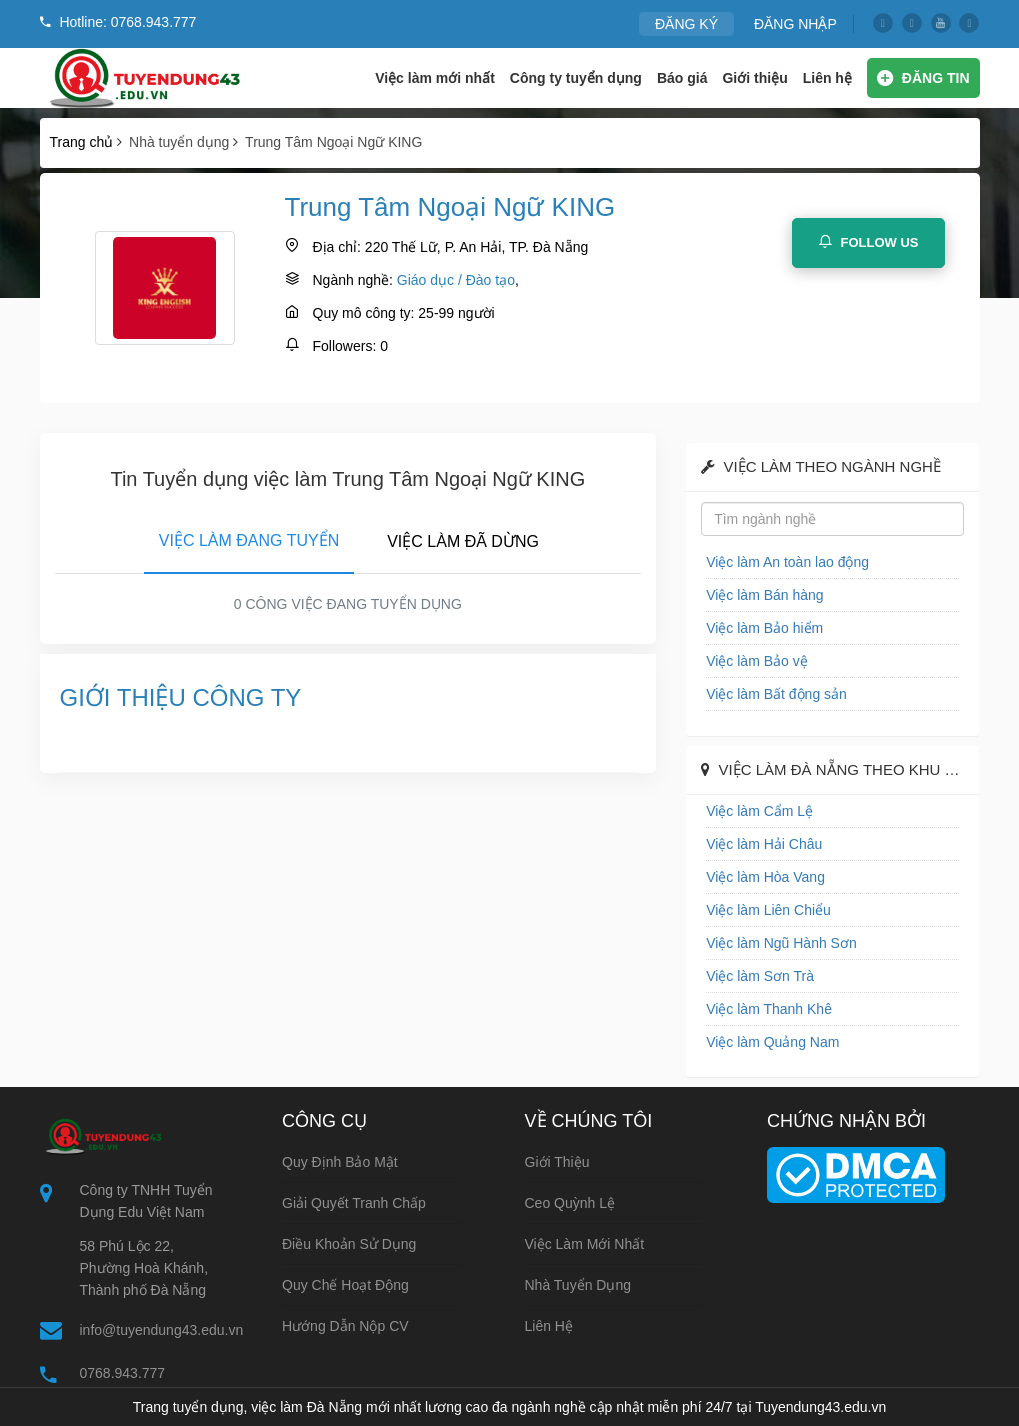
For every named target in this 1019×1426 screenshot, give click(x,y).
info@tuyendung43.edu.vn (162, 1330)
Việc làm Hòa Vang (765, 877)
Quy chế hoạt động (345, 1285)
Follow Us (868, 242)
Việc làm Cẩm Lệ (759, 811)
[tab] (249, 537)
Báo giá (682, 78)
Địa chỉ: (337, 247)
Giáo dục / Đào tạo (456, 280)
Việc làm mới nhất (435, 78)
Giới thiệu (754, 78)
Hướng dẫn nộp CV (345, 1326)
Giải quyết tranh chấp (354, 1203)
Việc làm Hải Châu (764, 844)
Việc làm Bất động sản (776, 694)
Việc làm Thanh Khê (769, 1009)
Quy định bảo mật (340, 1162)
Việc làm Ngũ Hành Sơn (781, 943)
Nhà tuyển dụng (578, 1285)
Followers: (345, 346)
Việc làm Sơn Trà (760, 976)
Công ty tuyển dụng (576, 78)
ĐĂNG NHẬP (795, 24)
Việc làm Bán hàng (764, 595)
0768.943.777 (123, 1373)
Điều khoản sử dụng (349, 1244)
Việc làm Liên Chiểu (768, 910)
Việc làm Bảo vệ (757, 661)
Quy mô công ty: (364, 313)
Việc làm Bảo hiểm (764, 628)
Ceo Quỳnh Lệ (570, 1203)
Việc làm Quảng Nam (772, 1042)
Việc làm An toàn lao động (787, 562)
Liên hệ (827, 78)
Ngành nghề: (353, 280)
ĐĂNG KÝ (686, 24)
